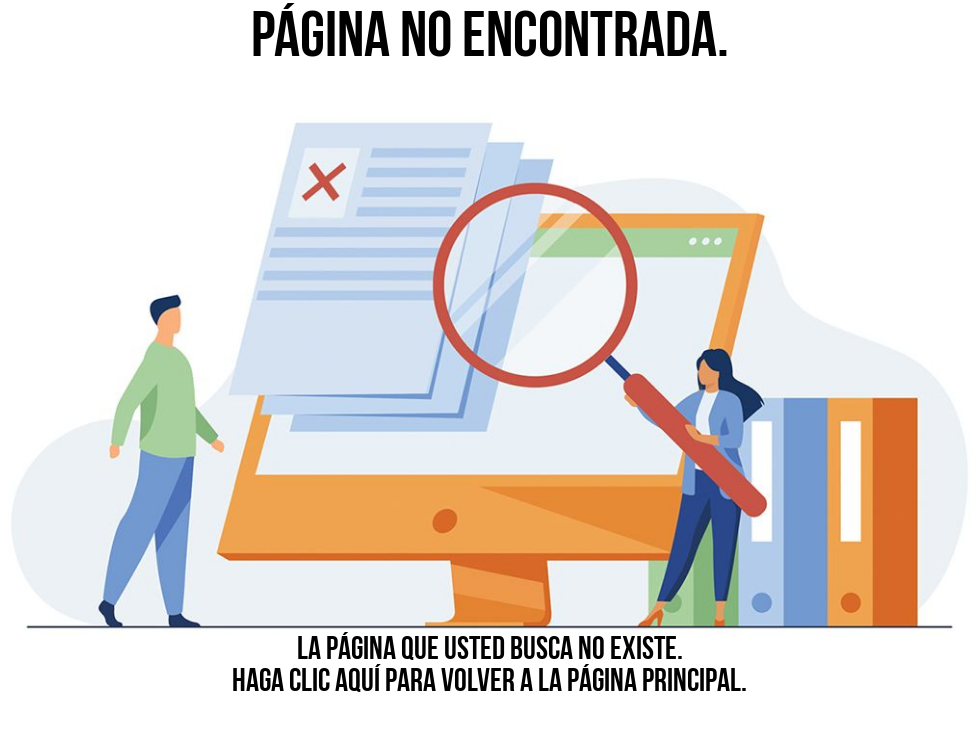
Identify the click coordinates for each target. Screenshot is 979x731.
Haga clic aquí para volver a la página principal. (489, 683)
